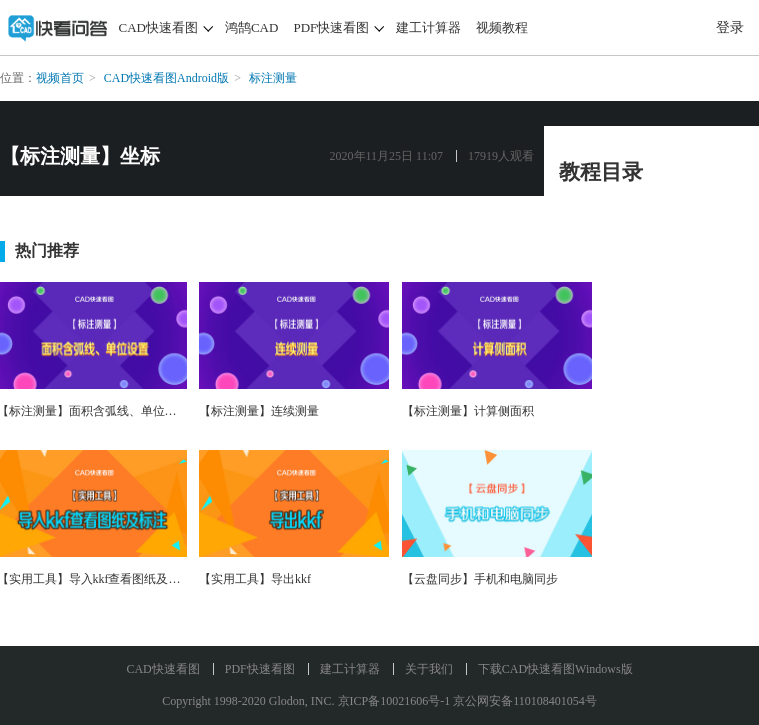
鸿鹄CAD (251, 27)
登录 (730, 27)
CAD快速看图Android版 (166, 78)
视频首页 (60, 78)
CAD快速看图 (158, 27)
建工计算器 (428, 27)
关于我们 (429, 669)
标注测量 (273, 78)
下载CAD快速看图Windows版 (555, 669)
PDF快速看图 (331, 27)
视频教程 (502, 27)
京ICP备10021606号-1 (394, 701)
